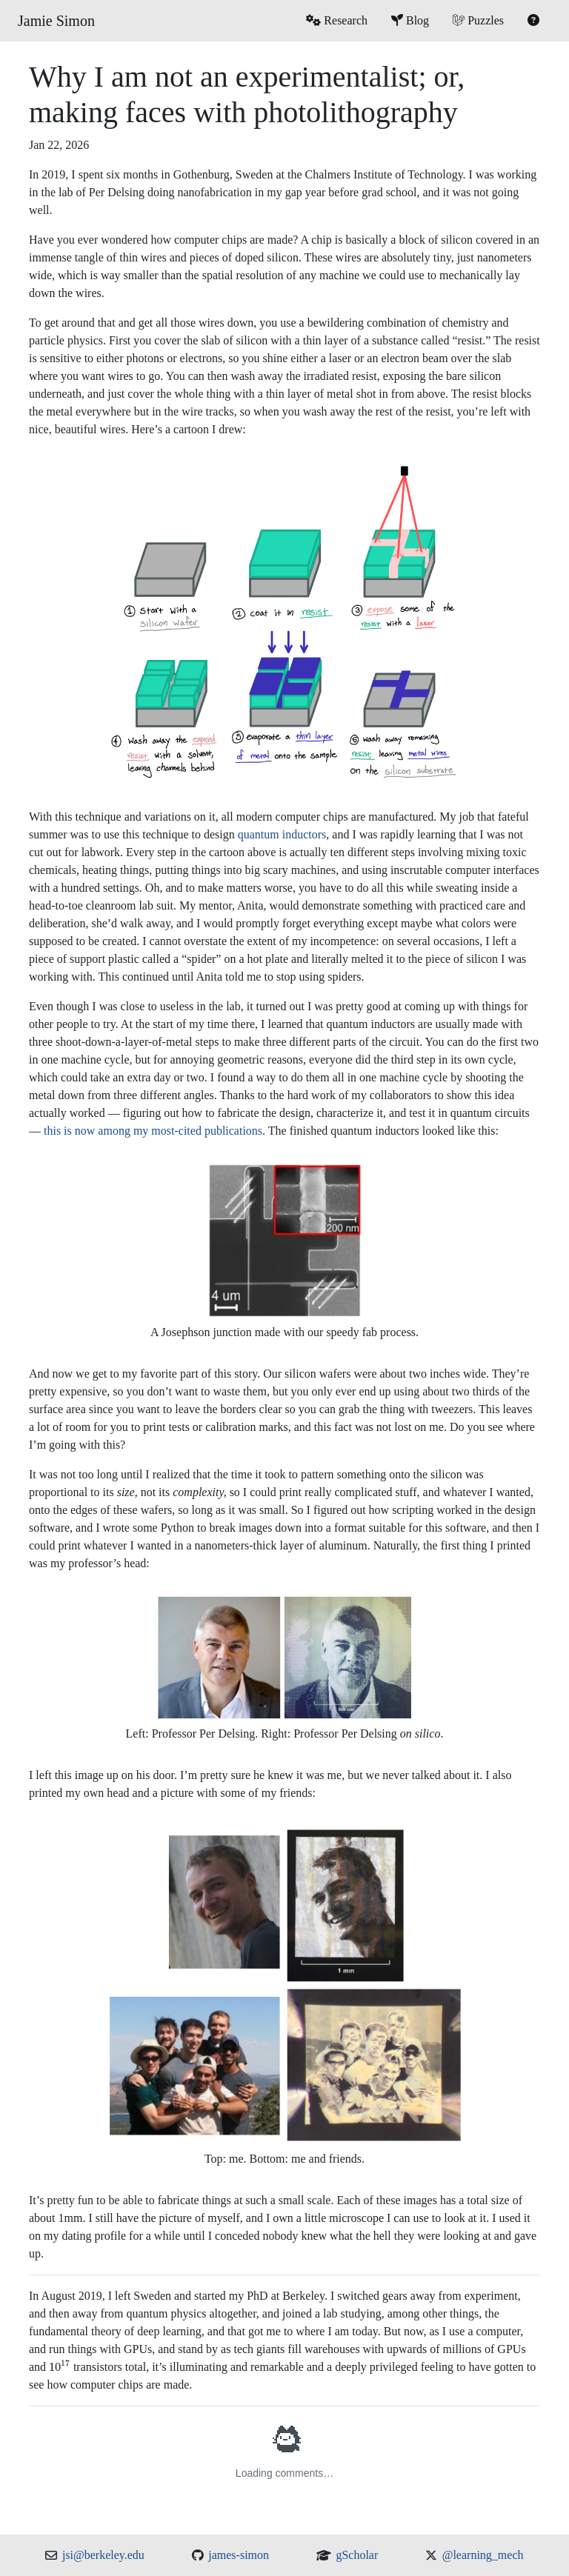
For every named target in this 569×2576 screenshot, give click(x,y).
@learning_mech (483, 2555)
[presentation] (59, 2366)
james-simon (238, 2555)
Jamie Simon (56, 21)
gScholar (357, 2555)
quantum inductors (282, 834)
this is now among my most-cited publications (153, 1130)
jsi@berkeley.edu (103, 2555)
